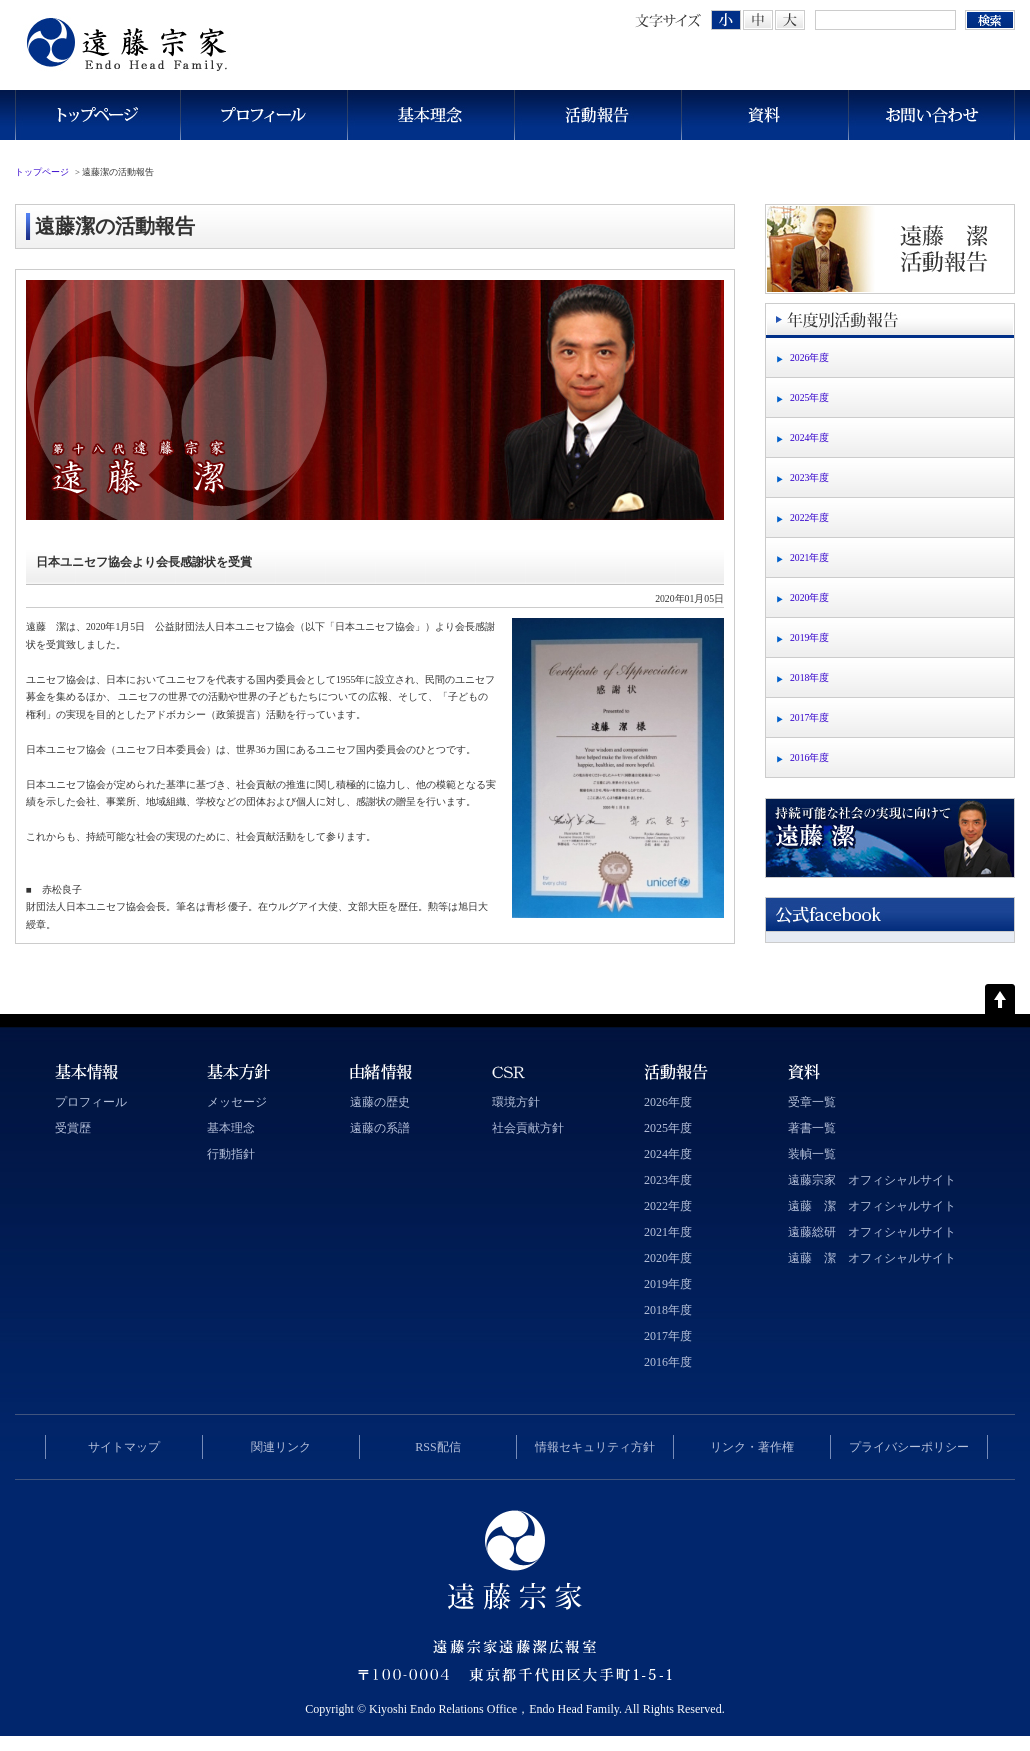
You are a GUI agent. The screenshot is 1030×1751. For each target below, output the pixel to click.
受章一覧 (812, 1102)
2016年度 (809, 757)
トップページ (97, 115)
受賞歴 (73, 1128)
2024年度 (809, 437)
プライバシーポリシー (909, 1447)
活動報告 (597, 115)
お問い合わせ (931, 115)
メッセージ (237, 1102)
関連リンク (281, 1447)
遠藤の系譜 (380, 1128)
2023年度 (809, 477)
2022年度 (809, 517)
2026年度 (809, 357)
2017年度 (809, 717)
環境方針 (516, 1102)
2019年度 (809, 637)
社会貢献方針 (528, 1128)
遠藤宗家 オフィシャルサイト (872, 1180)
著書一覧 (812, 1128)
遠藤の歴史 (380, 1102)
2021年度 (809, 557)
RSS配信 (437, 1447)
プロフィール (263, 115)
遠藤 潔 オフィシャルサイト (872, 1206)
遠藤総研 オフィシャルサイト (872, 1232)
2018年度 (809, 677)
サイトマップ (124, 1447)
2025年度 (809, 397)
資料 (764, 115)
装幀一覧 (812, 1154)
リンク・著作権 (752, 1447)
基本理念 (430, 115)
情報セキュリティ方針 (595, 1447)
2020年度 (809, 597)
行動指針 (231, 1154)
